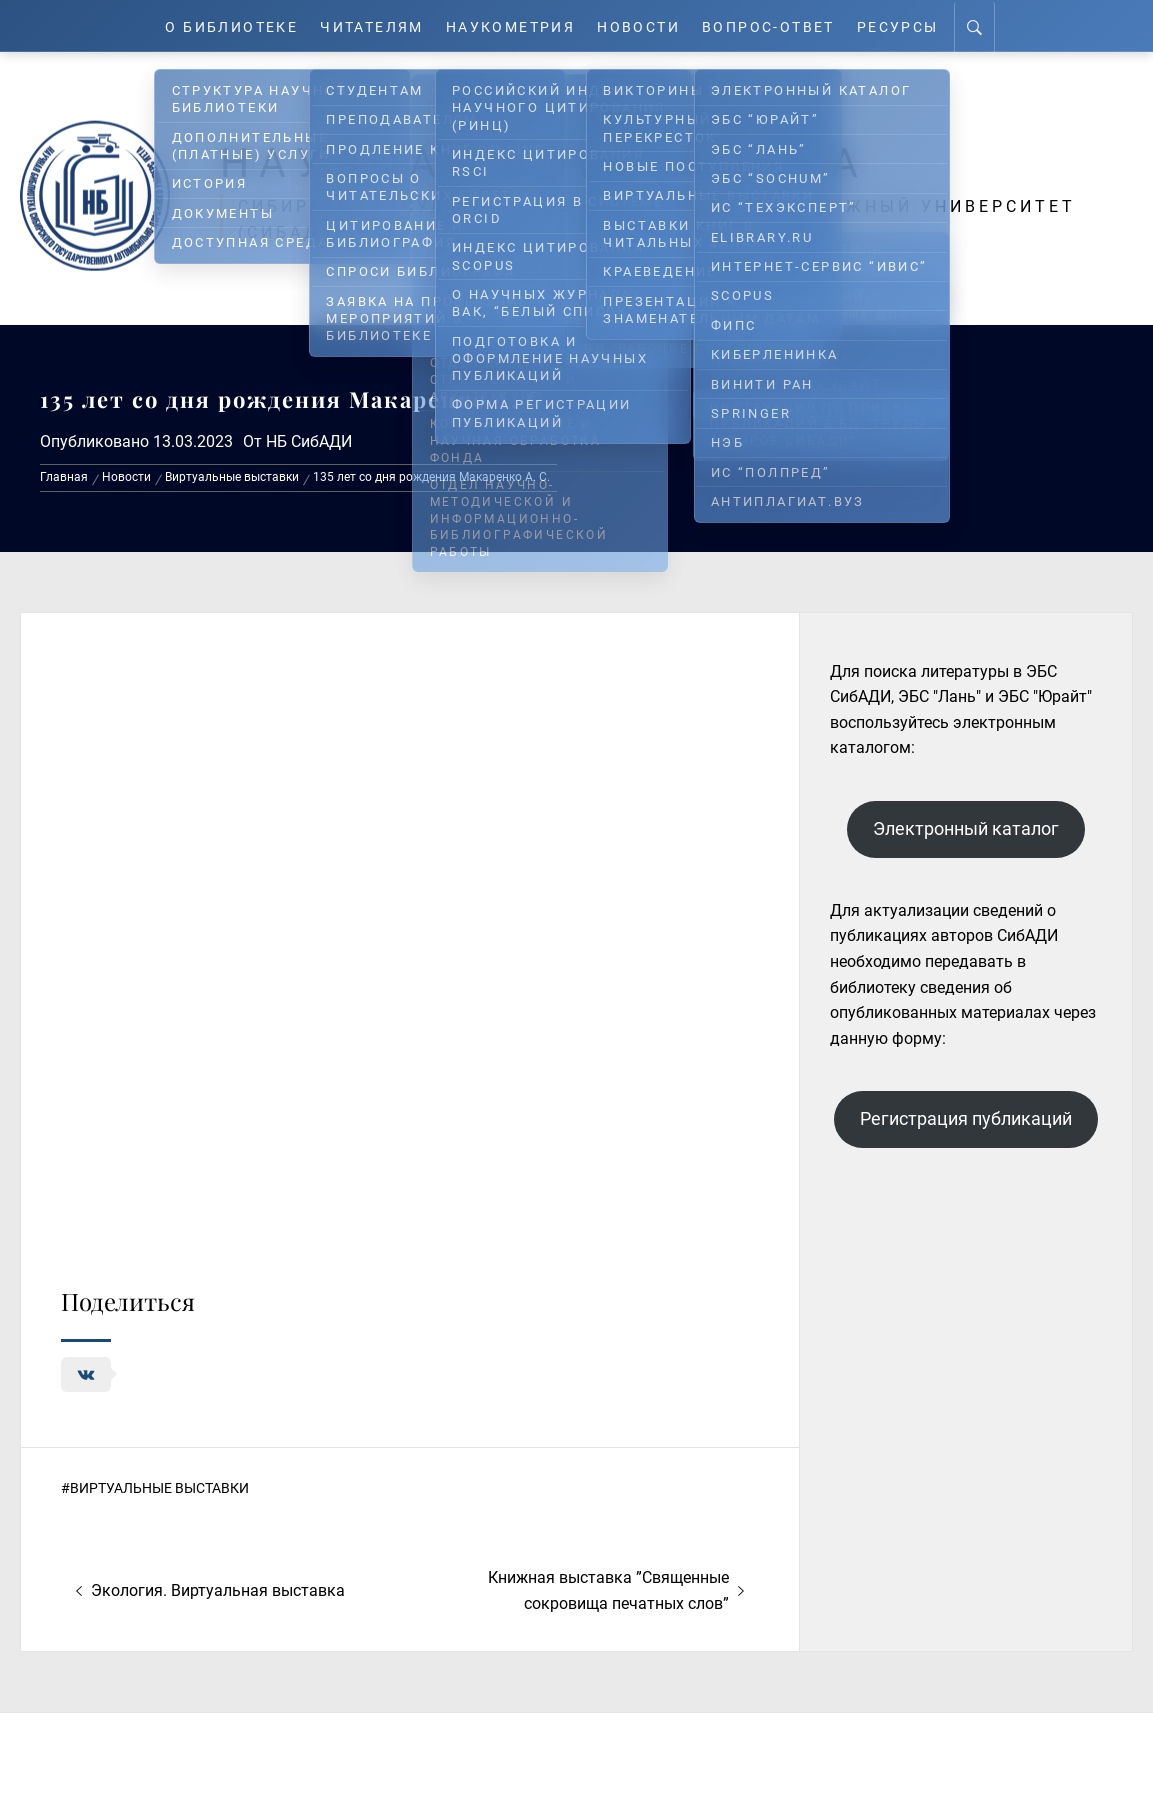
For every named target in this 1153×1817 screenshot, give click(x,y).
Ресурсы (912, 25)
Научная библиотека (561, 162)
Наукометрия (513, 25)
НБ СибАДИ (309, 441)
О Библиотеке (220, 25)
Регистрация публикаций (966, 1118)
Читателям (367, 25)
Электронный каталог (966, 828)
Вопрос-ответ (779, 25)
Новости (646, 25)
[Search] (989, 26)
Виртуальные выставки (159, 1488)
